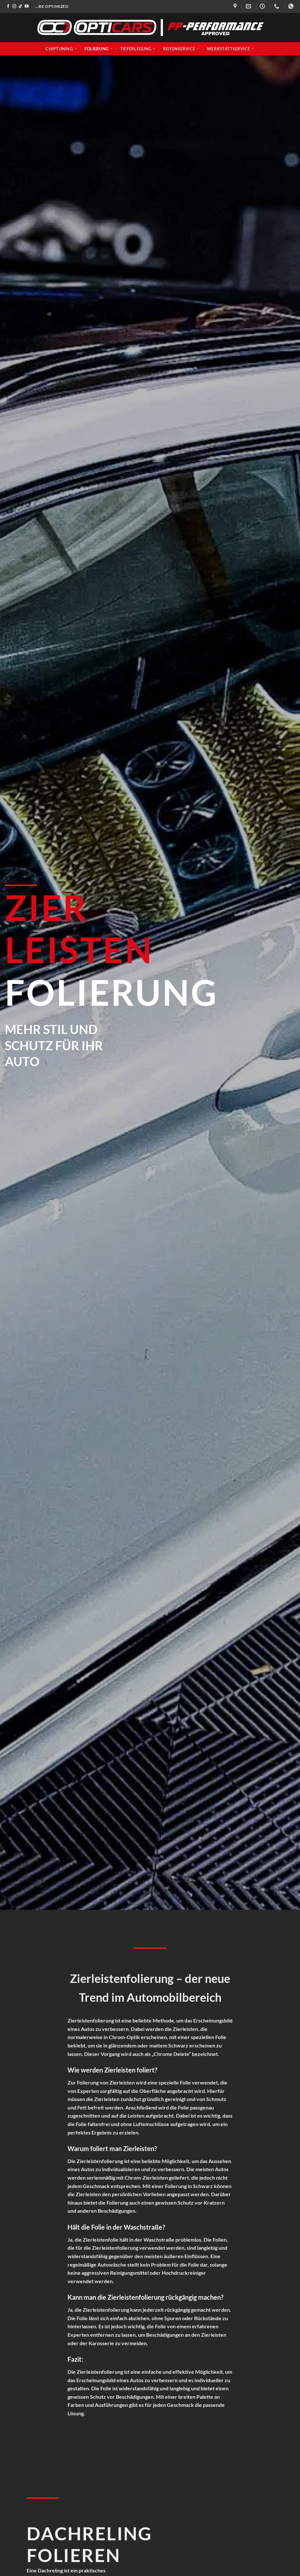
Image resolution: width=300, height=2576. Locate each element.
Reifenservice (181, 48)
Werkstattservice (231, 48)
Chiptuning (61, 48)
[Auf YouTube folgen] (27, 6)
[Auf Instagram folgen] (14, 6)
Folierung (98, 48)
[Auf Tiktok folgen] (20, 6)
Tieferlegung (138, 48)
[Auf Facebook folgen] (8, 6)
